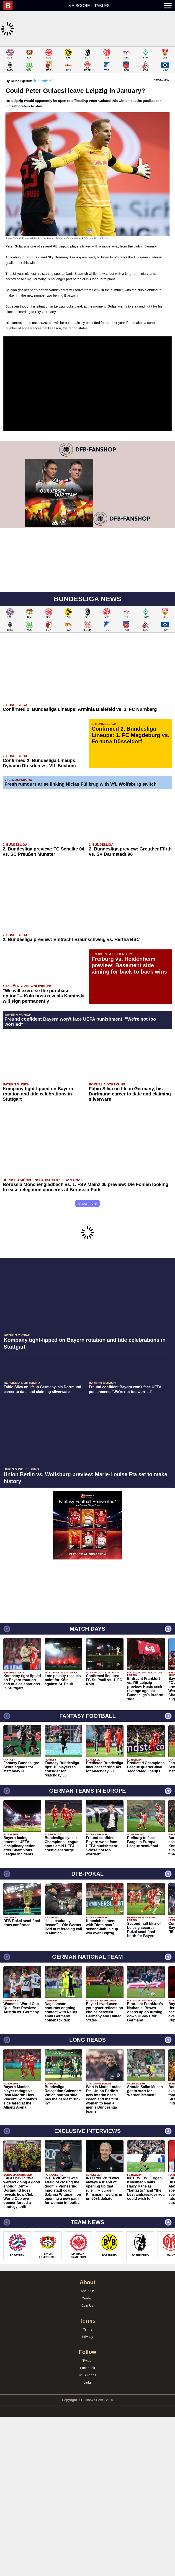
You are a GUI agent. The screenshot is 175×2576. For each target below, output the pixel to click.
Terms (87, 2457)
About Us (87, 2418)
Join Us (87, 2433)
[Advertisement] (87, 74)
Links (87, 2510)
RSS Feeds (87, 2502)
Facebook (87, 2495)
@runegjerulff (43, 140)
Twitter (87, 2488)
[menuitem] (10, 5)
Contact (87, 2425)
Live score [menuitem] (77, 5)
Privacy (87, 2464)
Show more (87, 1331)
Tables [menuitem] (102, 5)
